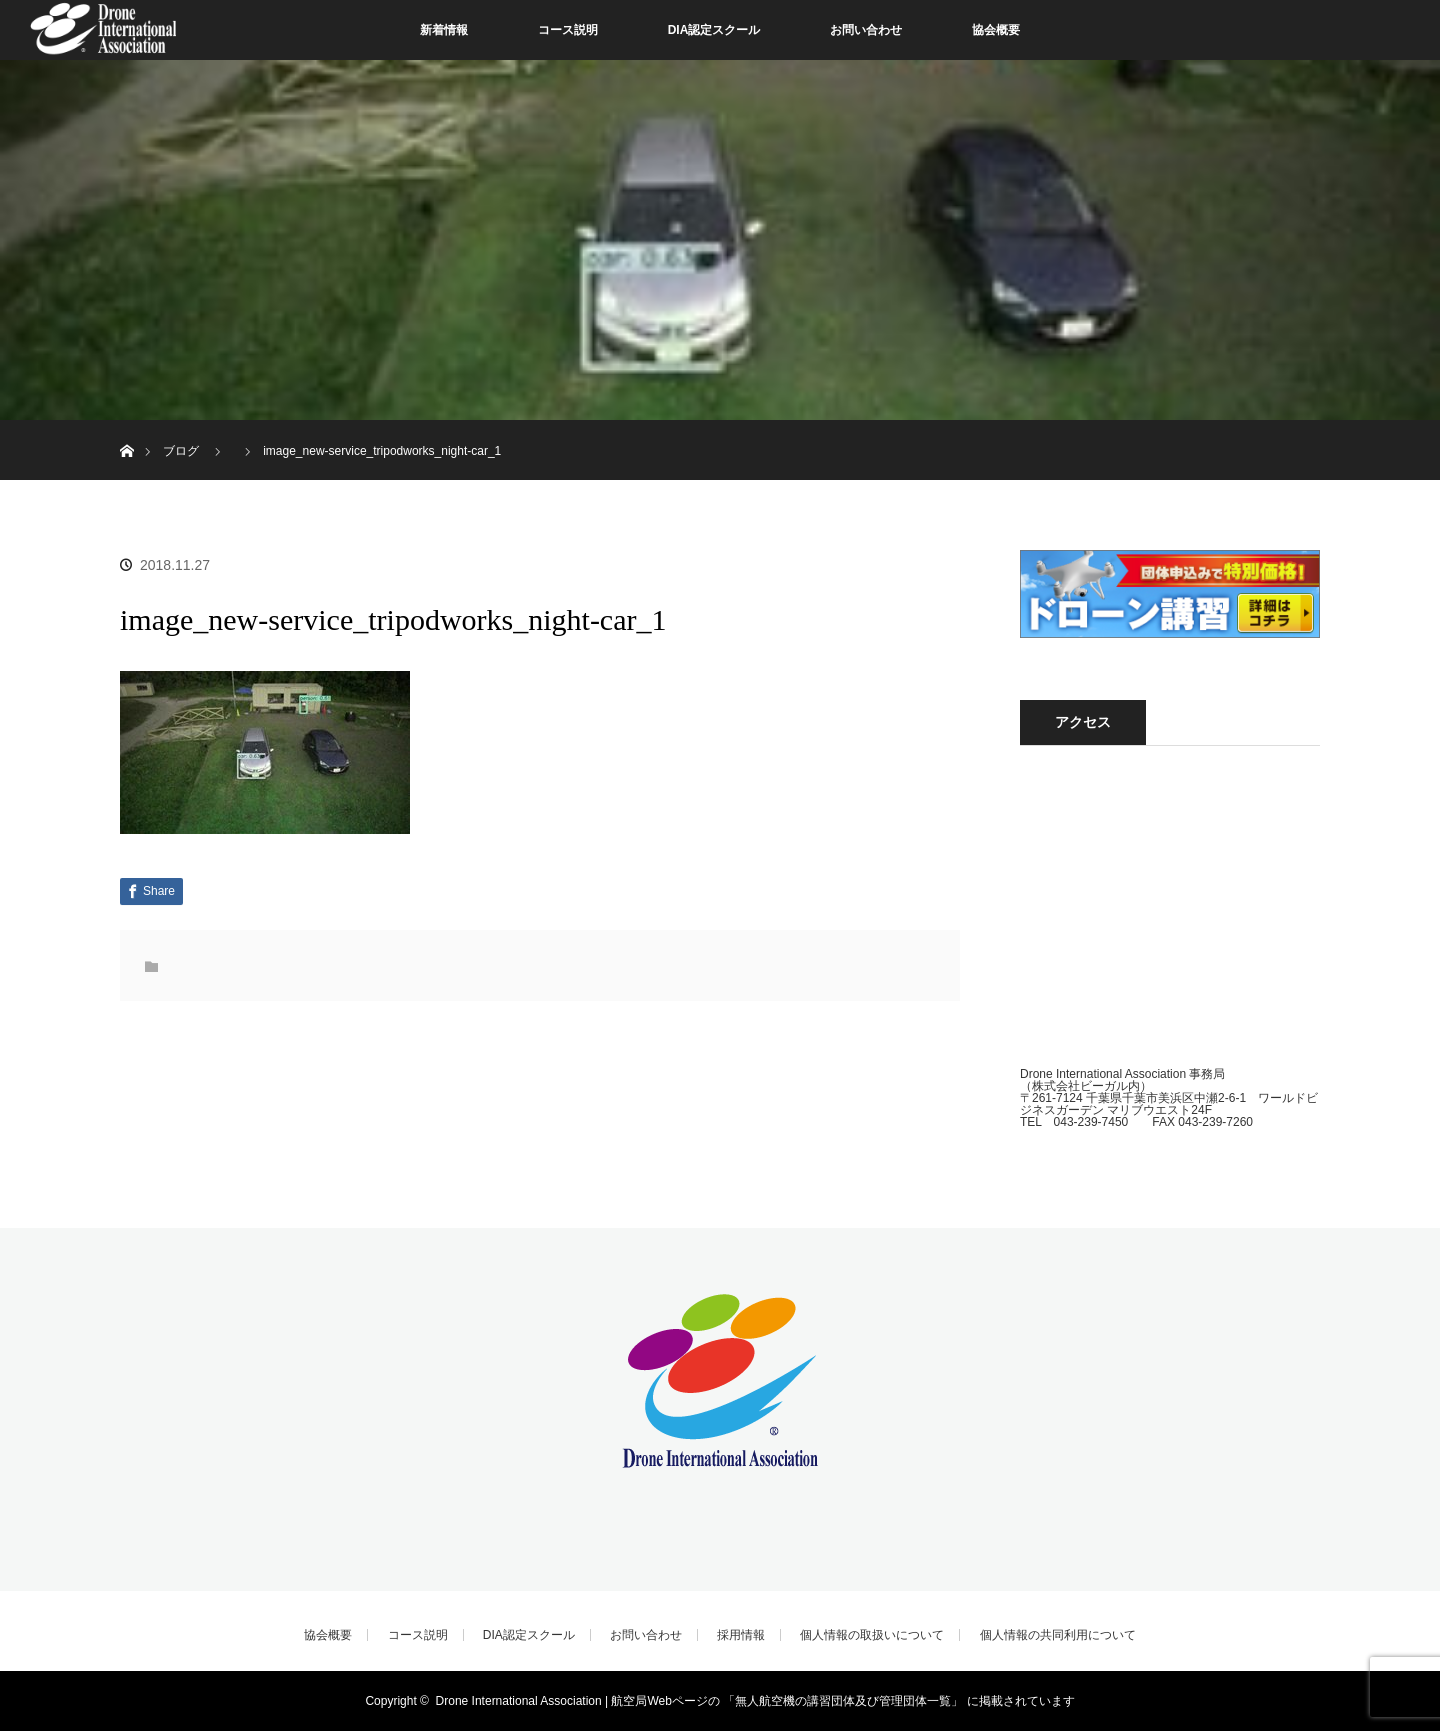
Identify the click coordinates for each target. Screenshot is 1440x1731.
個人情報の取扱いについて (872, 1635)
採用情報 (741, 1635)
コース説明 (568, 30)
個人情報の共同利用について (1058, 1635)
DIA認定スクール (714, 30)
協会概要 (996, 30)
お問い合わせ (866, 30)
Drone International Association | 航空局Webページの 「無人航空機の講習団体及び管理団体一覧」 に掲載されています (755, 1701)
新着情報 (444, 30)
